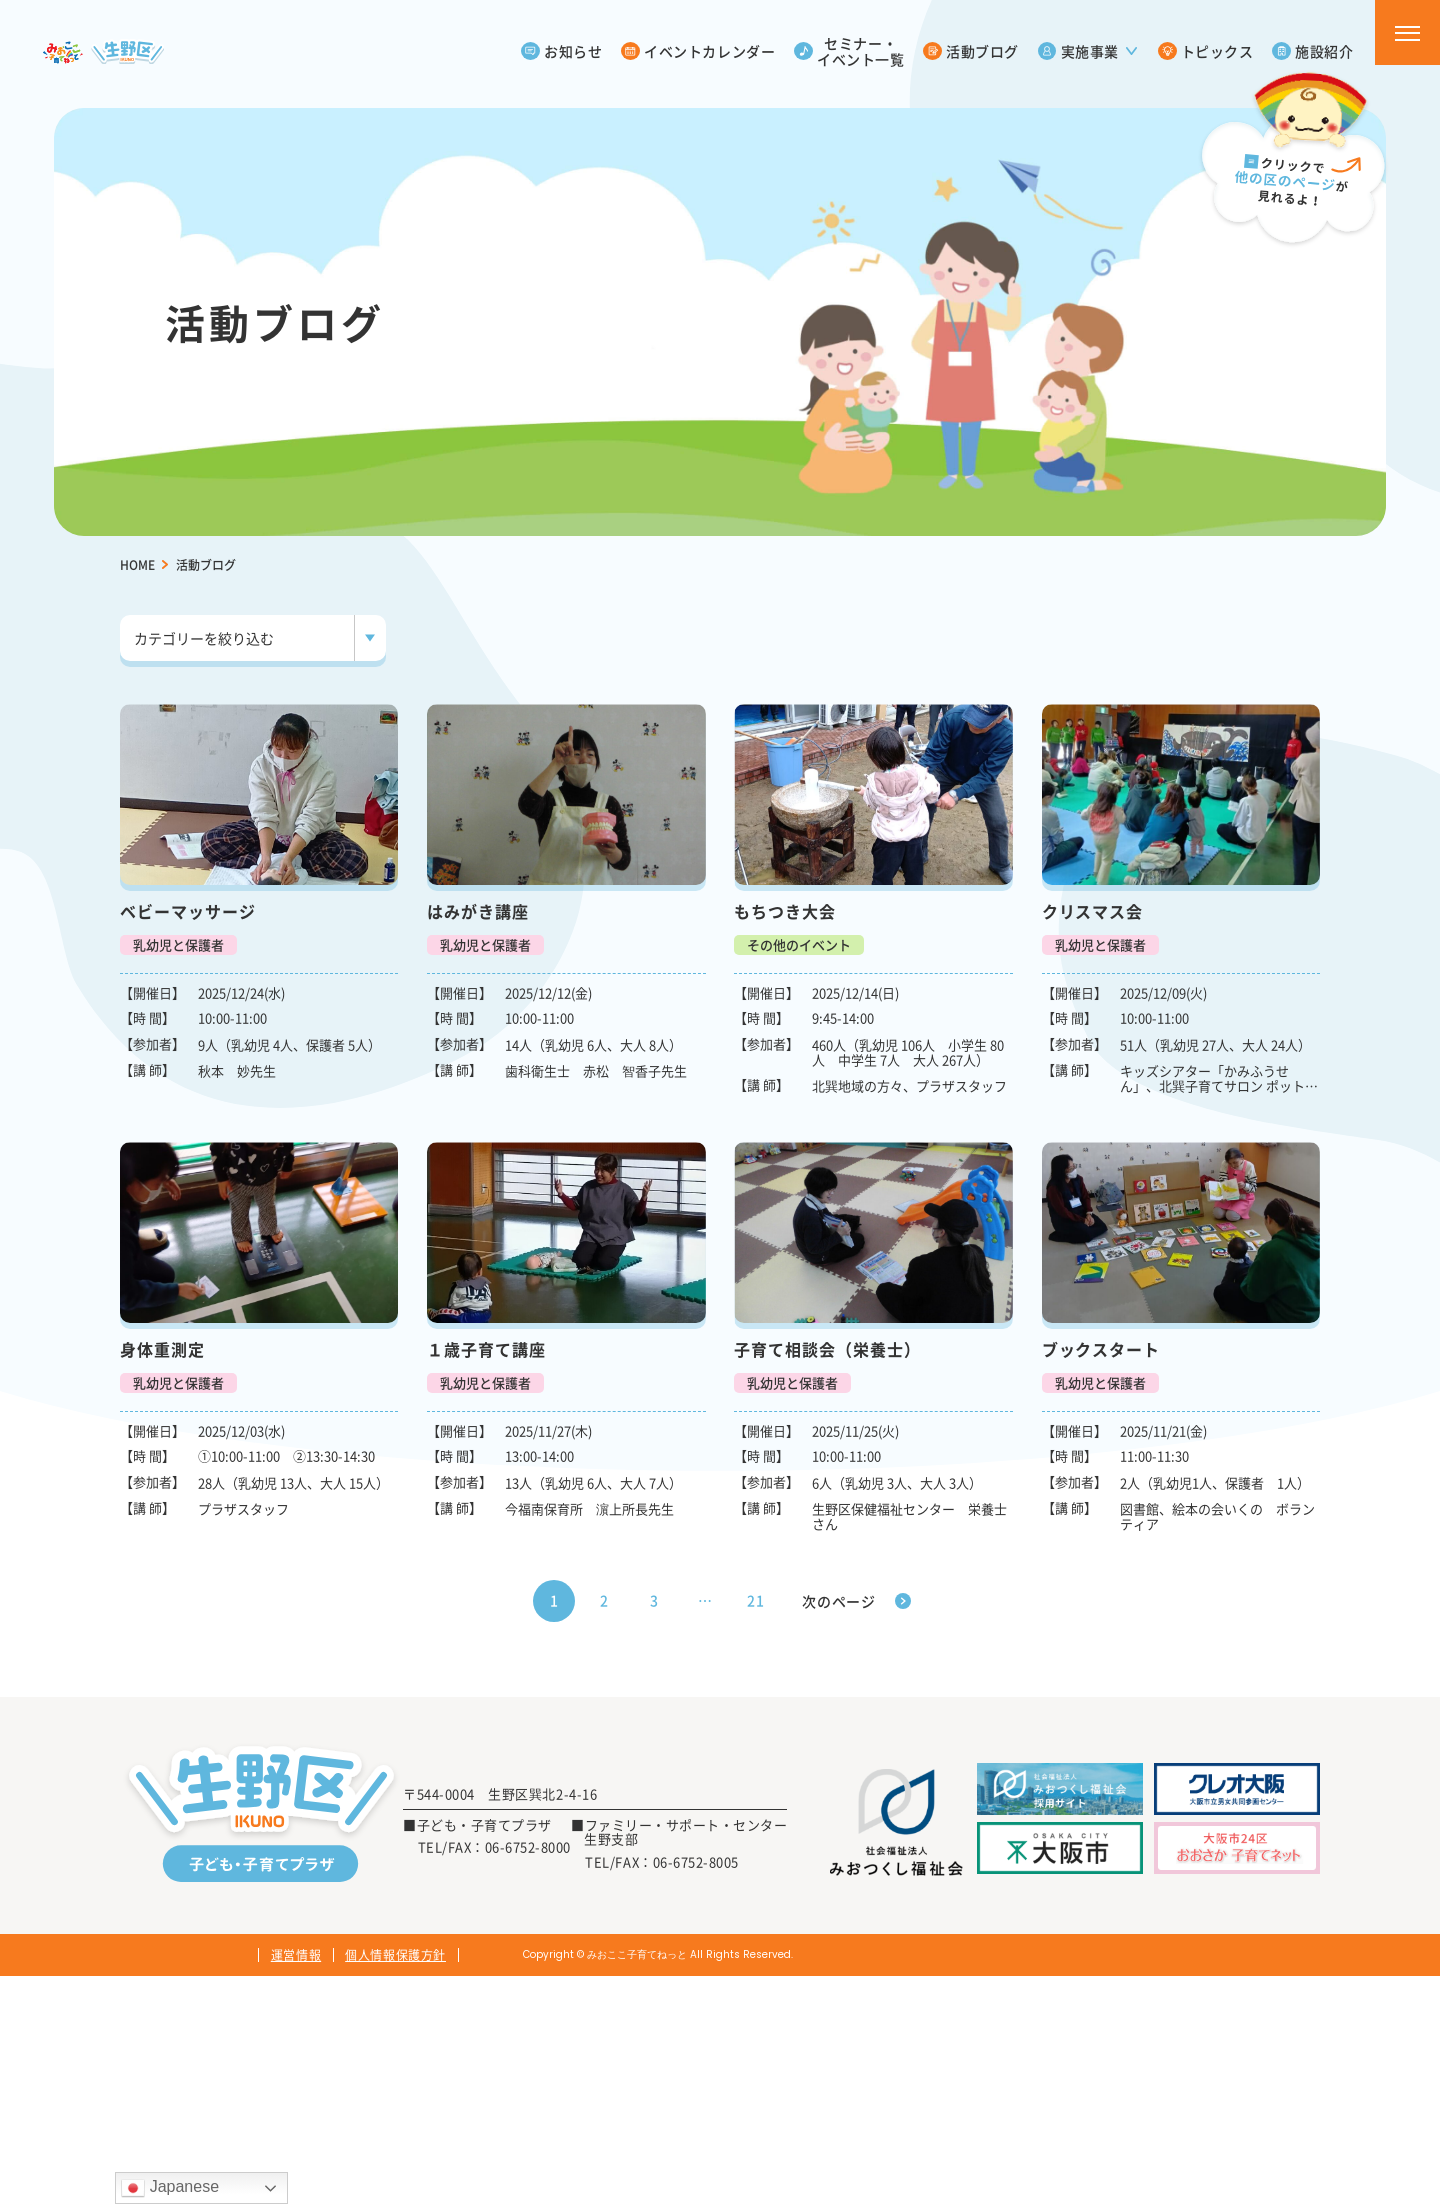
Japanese (170, 2188)
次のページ (839, 1601)
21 (756, 1600)
